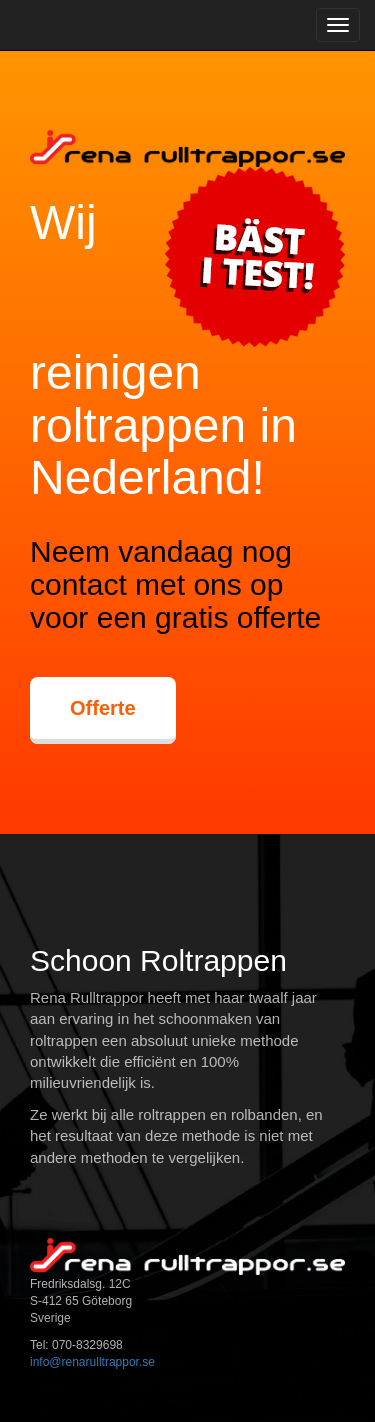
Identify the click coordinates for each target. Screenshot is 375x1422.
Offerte (103, 708)
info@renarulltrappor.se (92, 1362)
